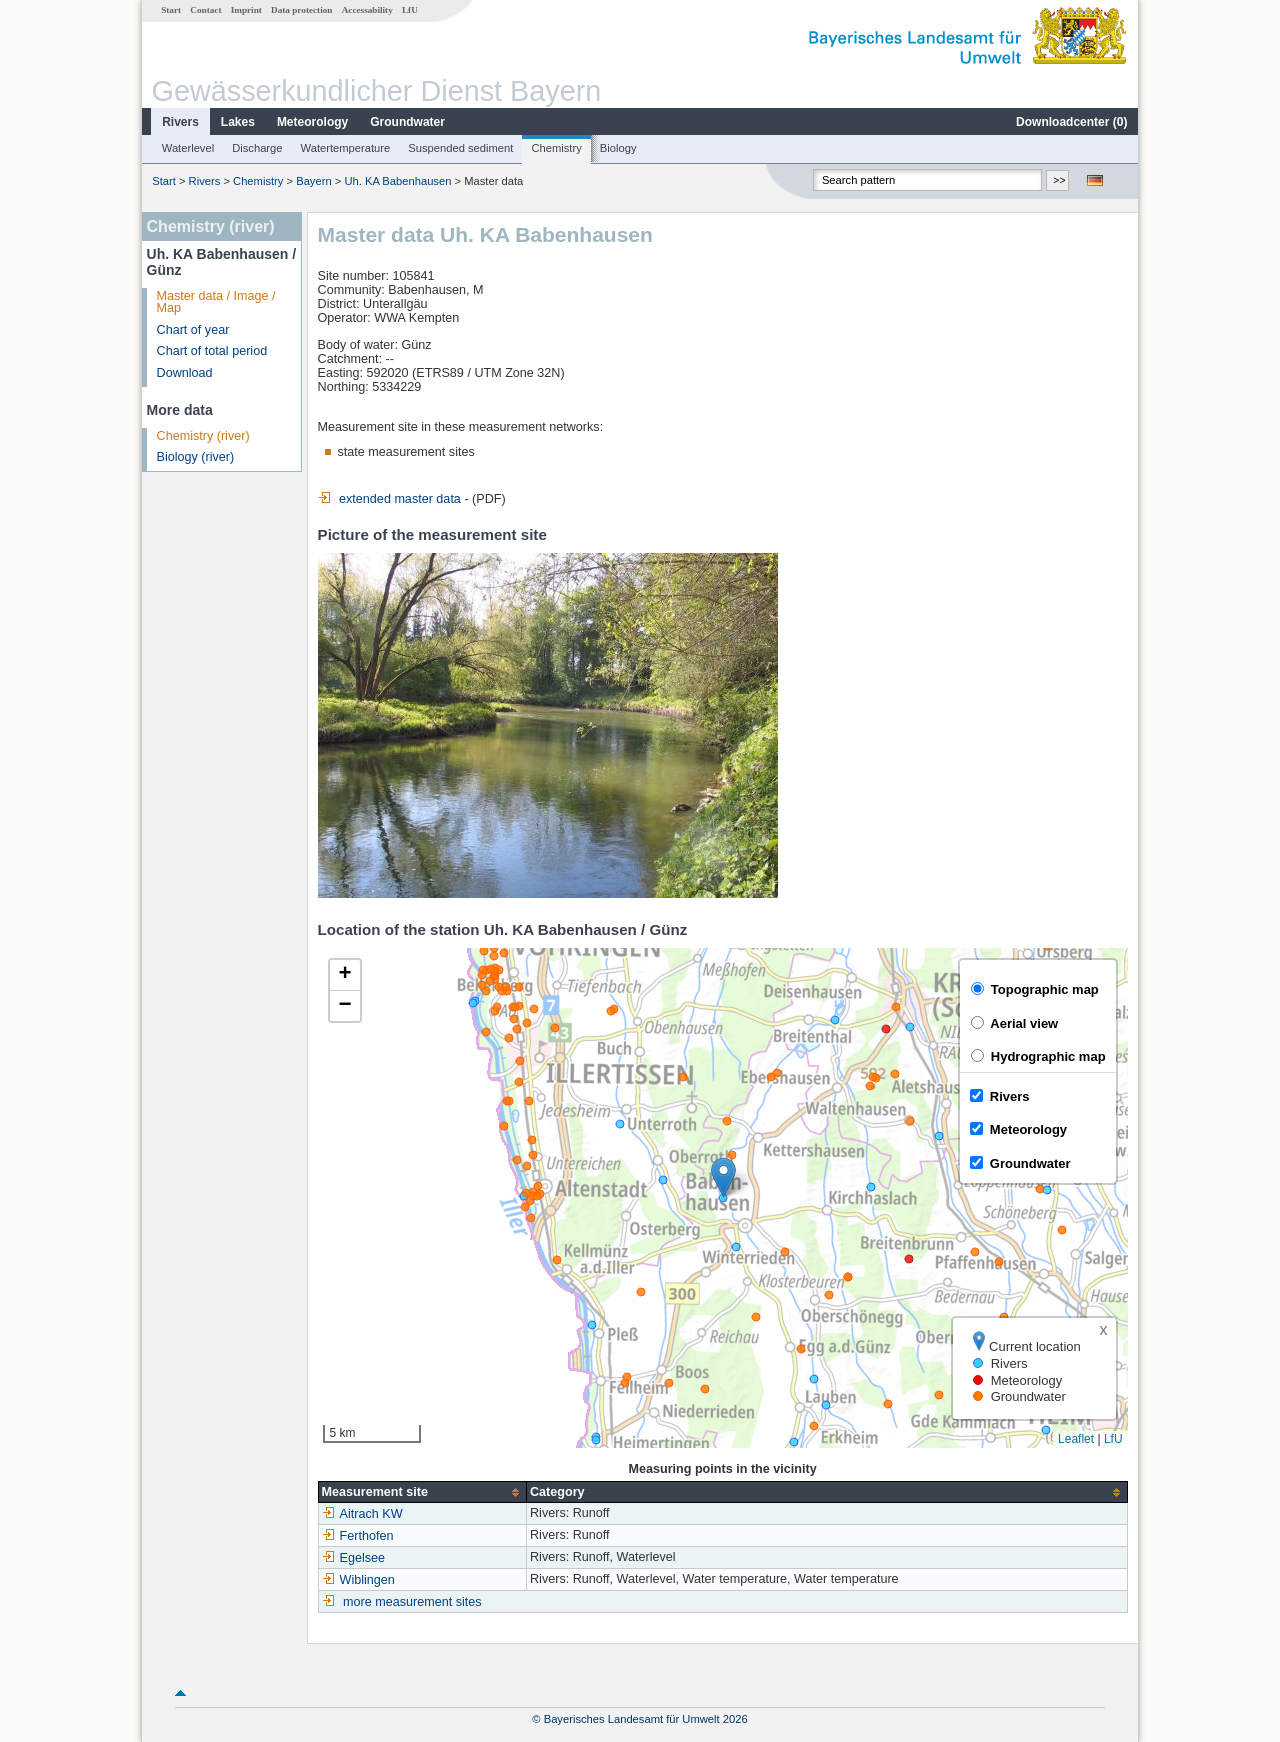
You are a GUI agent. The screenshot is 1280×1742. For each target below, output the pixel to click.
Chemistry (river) (203, 436)
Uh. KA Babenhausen (397, 181)
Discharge (257, 148)
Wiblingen (358, 1580)
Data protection (301, 10)
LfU (410, 10)
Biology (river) (196, 457)
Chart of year (193, 330)
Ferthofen (358, 1536)
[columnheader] (422, 1492)
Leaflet (1076, 1439)
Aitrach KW (362, 1514)
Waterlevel (188, 148)
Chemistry (556, 148)
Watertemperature (346, 148)
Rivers (180, 122)
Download (185, 373)
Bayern (313, 181)
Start (171, 10)
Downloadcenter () (1071, 122)
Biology (618, 148)
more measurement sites (412, 1602)
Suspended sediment (460, 148)
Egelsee (354, 1558)
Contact (205, 10)
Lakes (238, 122)
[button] (723, 1177)
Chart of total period (212, 351)
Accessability (367, 10)
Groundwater (407, 122)
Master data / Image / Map (216, 302)
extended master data (389, 499)
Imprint (246, 10)
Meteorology (312, 122)
